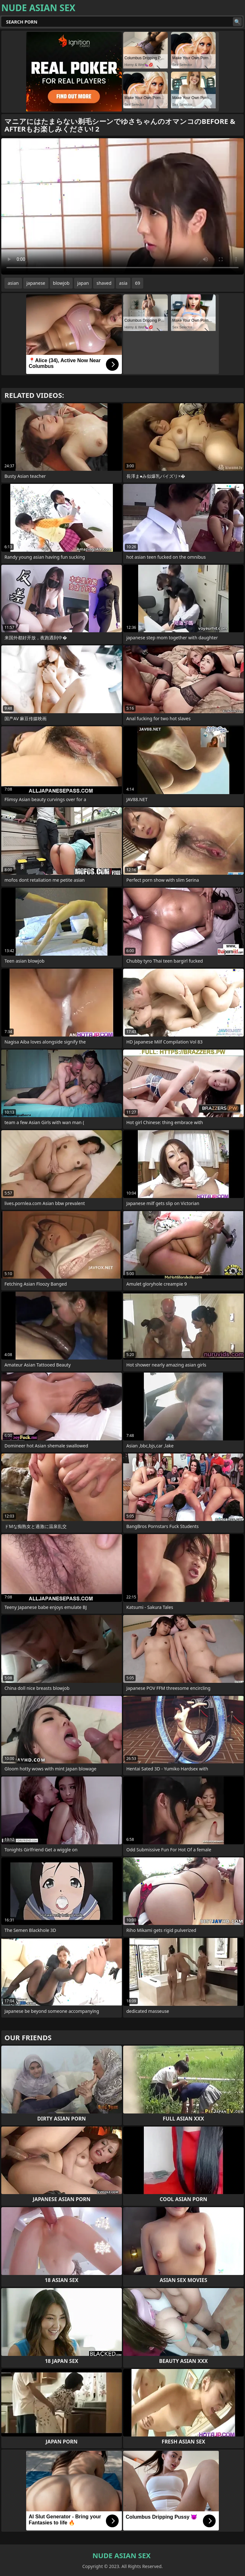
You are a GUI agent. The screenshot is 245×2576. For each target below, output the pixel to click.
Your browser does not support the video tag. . (122, 206)
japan (83, 283)
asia (123, 283)
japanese (35, 283)
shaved (103, 283)
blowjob (61, 283)
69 (137, 283)
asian (13, 283)
